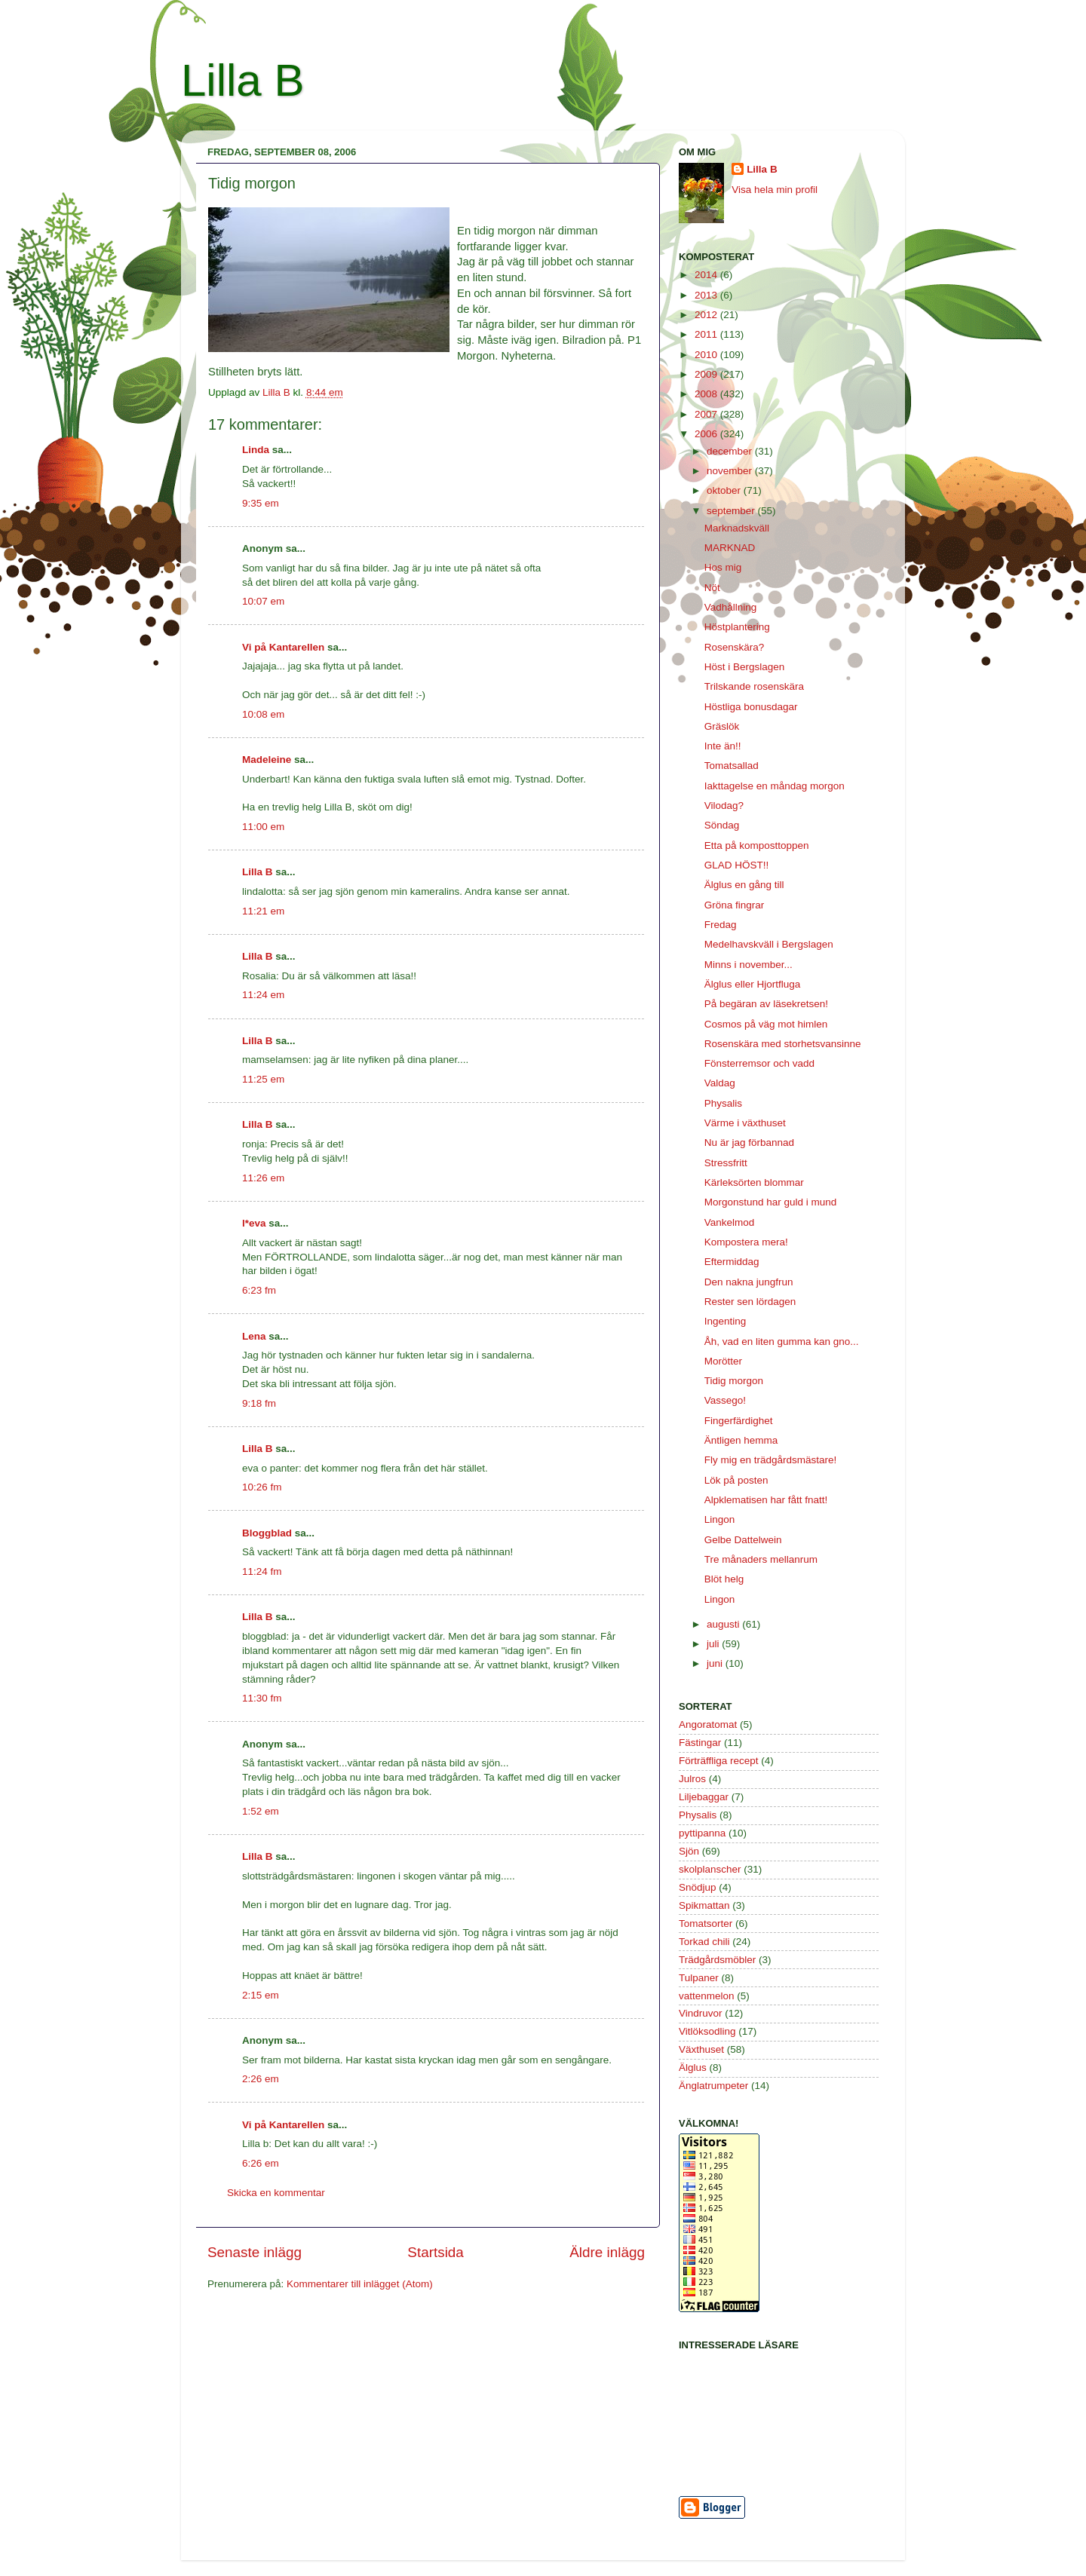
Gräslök (722, 726)
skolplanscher (710, 1869)
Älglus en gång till (744, 884)
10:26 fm (262, 1487)
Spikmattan (704, 1905)
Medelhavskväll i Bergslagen (768, 944)
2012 (707, 314)
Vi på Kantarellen (283, 647)
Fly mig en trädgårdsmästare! (770, 1460)
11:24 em (263, 994)
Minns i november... (748, 964)
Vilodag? (724, 805)
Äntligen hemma (741, 1440)
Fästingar (700, 1742)
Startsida (435, 2252)
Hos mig (723, 567)
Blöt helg (724, 1579)
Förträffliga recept (719, 1760)
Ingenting (725, 1321)
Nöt (712, 587)
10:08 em (263, 714)
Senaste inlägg (254, 2252)
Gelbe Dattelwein (743, 1539)
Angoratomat (708, 1724)
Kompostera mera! (746, 1242)
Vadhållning (730, 607)
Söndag (722, 825)
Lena (254, 1336)
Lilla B (242, 80)
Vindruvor (700, 2013)
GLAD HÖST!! (736, 865)
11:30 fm (262, 1698)
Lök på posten (736, 1480)
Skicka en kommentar (276, 2192)
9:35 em (260, 503)
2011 (707, 334)
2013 (707, 295)
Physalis (723, 1103)
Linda (255, 449)
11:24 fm (262, 1571)
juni (716, 1663)
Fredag (720, 924)
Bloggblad (267, 1533)
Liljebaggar (704, 1797)
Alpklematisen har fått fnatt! (766, 1499)
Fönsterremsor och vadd (759, 1063)
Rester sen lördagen (750, 1301)
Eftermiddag (731, 1261)
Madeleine (266, 759)
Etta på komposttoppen (756, 845)
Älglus (693, 2067)
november (731, 470)
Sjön (689, 1851)
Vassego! (725, 1400)
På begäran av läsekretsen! (766, 1003)
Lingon (719, 1519)
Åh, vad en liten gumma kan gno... (781, 1341)
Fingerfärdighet (738, 1420)
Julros (692, 1778)
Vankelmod (729, 1222)
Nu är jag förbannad (749, 1142)
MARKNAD (730, 547)
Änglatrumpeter (713, 2085)
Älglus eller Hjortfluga (752, 984)
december (731, 451)
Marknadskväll (736, 528)
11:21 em (263, 911)
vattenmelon (707, 1996)
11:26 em (263, 1178)
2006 (707, 434)
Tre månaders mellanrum (761, 1559)
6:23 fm (259, 1290)
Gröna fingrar (734, 905)
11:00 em (263, 826)
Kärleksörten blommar (754, 1182)
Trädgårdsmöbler (717, 1959)
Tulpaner (699, 1977)
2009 (707, 374)
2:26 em (260, 2078)
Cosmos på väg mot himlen (766, 1024)
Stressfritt (725, 1163)
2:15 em (260, 1995)
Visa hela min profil (775, 189)
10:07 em (263, 601)
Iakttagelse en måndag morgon (774, 786)
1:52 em (260, 1811)
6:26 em (260, 2163)
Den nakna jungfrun (748, 1282)
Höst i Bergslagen (744, 666)
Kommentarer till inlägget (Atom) (360, 2284)
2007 (707, 414)
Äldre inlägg (607, 2252)
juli (714, 1643)
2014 (707, 274)
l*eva (254, 1223)
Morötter (723, 1361)
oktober (725, 490)
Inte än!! (722, 746)
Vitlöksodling (707, 2031)
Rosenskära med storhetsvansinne (782, 1043)
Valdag (719, 1083)
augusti (724, 1624)
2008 (707, 394)
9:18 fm (259, 1403)
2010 (707, 354)
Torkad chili (704, 1941)
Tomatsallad (731, 765)
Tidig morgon (733, 1380)
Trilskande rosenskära (754, 686)
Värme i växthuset (745, 1123)
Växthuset (701, 2049)
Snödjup (697, 1887)
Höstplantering (737, 627)
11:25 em (263, 1079)
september (732, 510)
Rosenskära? (734, 647)
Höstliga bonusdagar (751, 706)
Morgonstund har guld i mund (770, 1202)
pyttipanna (702, 1833)
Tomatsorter (705, 1923)
